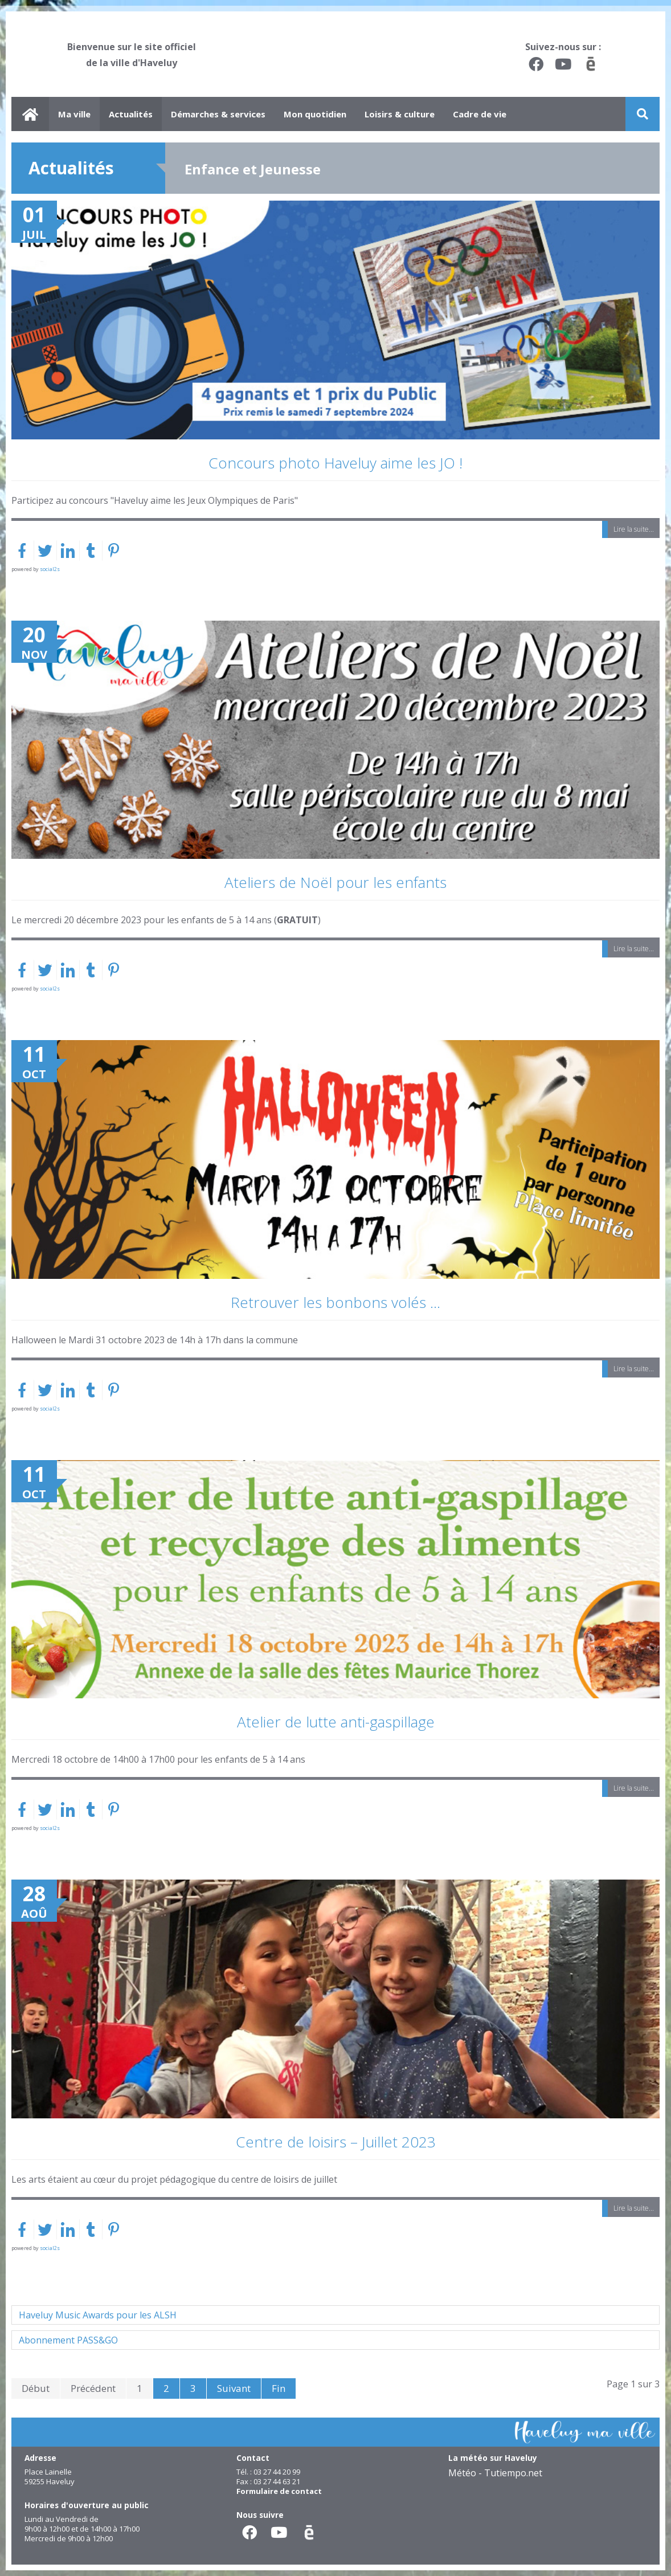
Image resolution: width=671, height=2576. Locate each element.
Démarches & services (218, 114)
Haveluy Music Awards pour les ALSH (98, 2315)
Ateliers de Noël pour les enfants (335, 882)
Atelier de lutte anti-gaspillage (336, 1721)
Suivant (234, 2388)
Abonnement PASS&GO (68, 2340)
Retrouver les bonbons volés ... (335, 1302)
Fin (278, 2388)
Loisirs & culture (400, 114)
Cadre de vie (479, 114)
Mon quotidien (315, 114)
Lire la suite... (633, 529)
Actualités (131, 114)
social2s (50, 569)
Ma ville (74, 114)
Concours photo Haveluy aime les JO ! (335, 463)
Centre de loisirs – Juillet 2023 (336, 2141)
